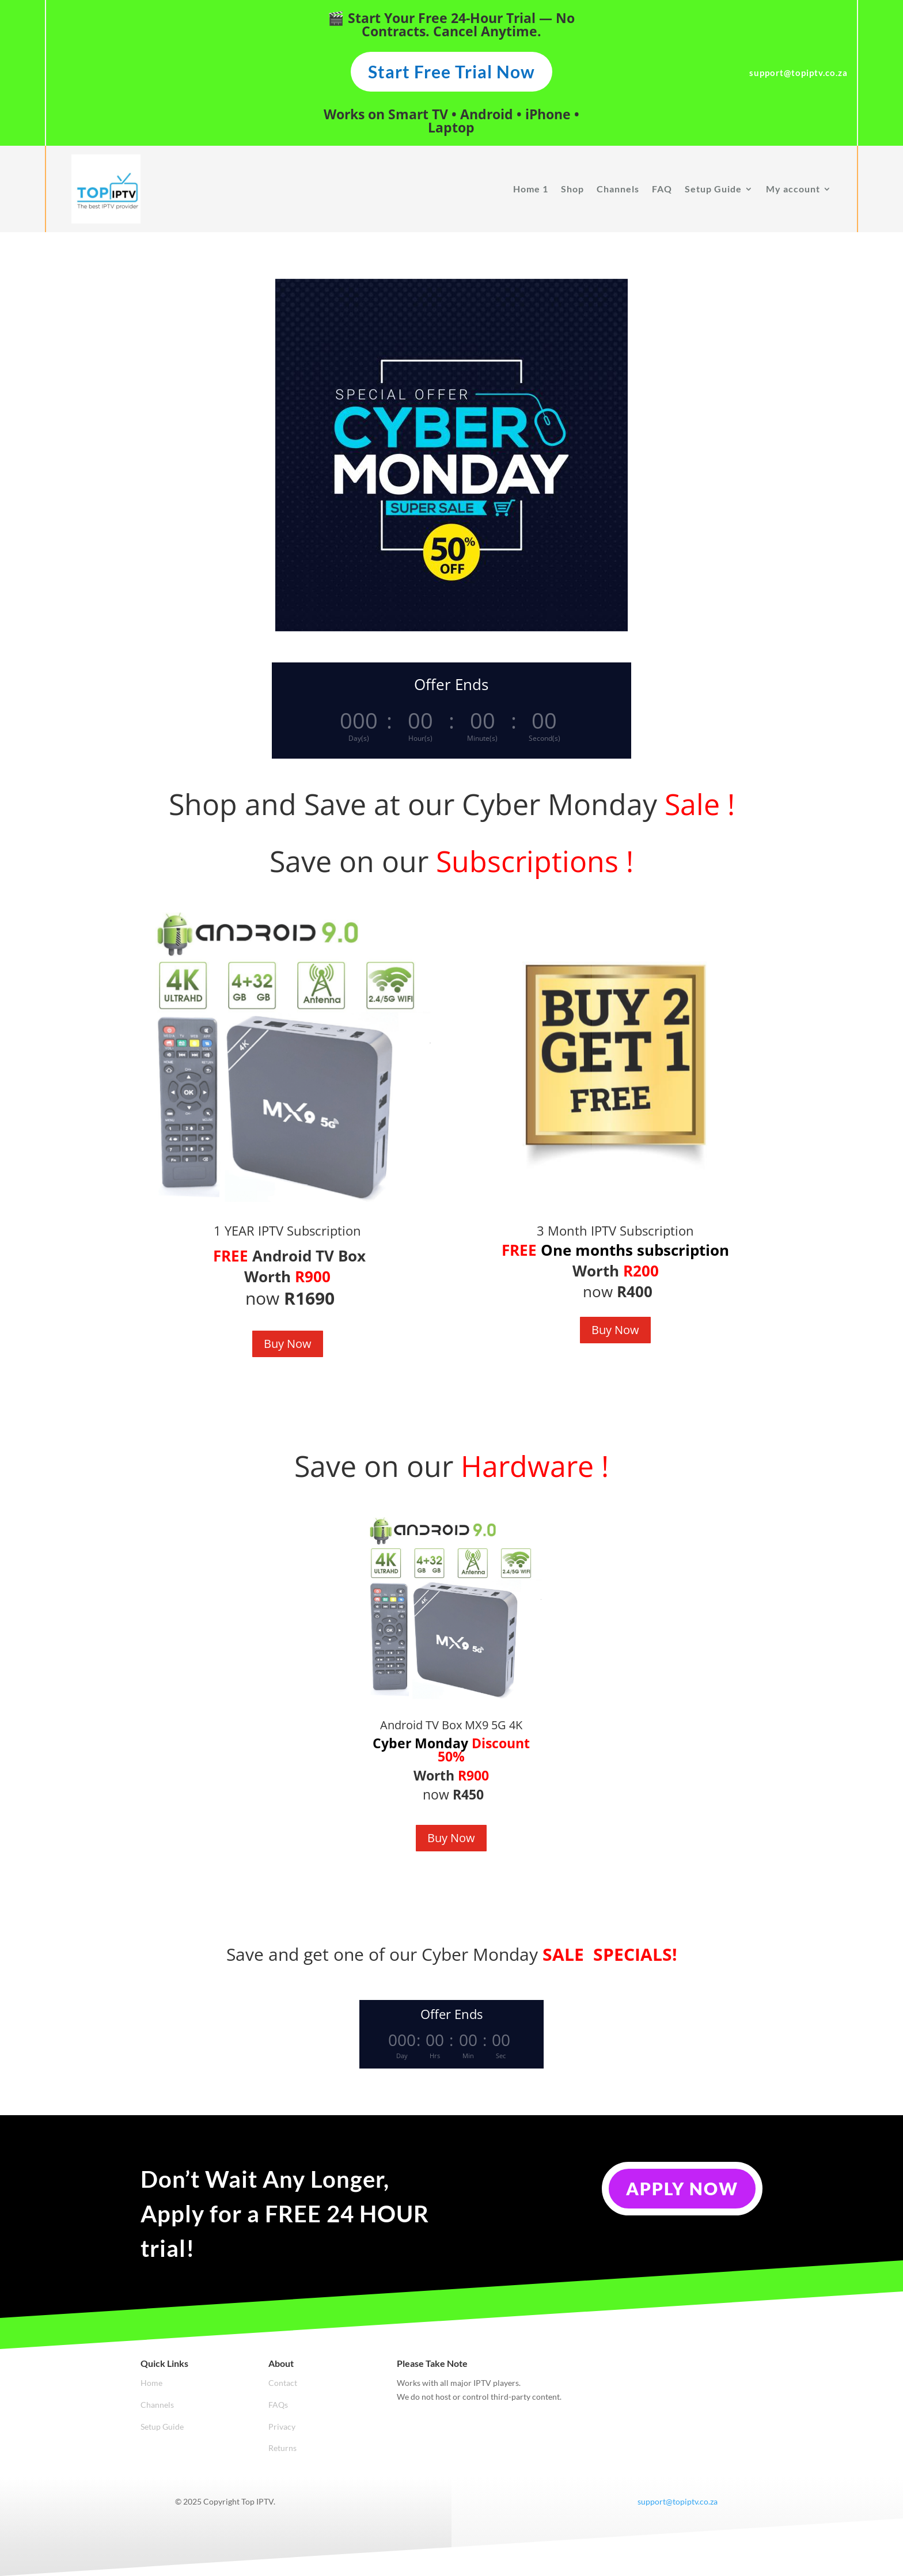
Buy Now (288, 1343)
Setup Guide (713, 188)
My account (793, 188)
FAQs (278, 2405)
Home (151, 2383)
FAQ (662, 188)
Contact (282, 2383)
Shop (572, 188)
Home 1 (530, 188)
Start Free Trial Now (451, 71)
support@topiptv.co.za (678, 2501)
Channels (618, 188)
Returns (282, 2448)
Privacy (281, 2426)
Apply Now (682, 2188)
